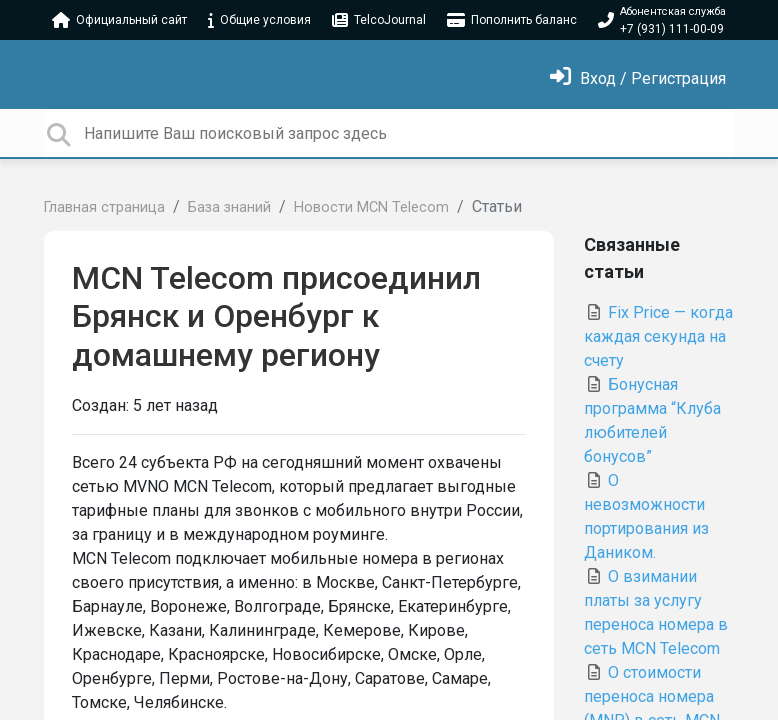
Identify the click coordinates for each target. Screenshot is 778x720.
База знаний (229, 207)
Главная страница (104, 207)
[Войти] (638, 78)
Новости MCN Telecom (371, 207)
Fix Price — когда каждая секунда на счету (658, 336)
